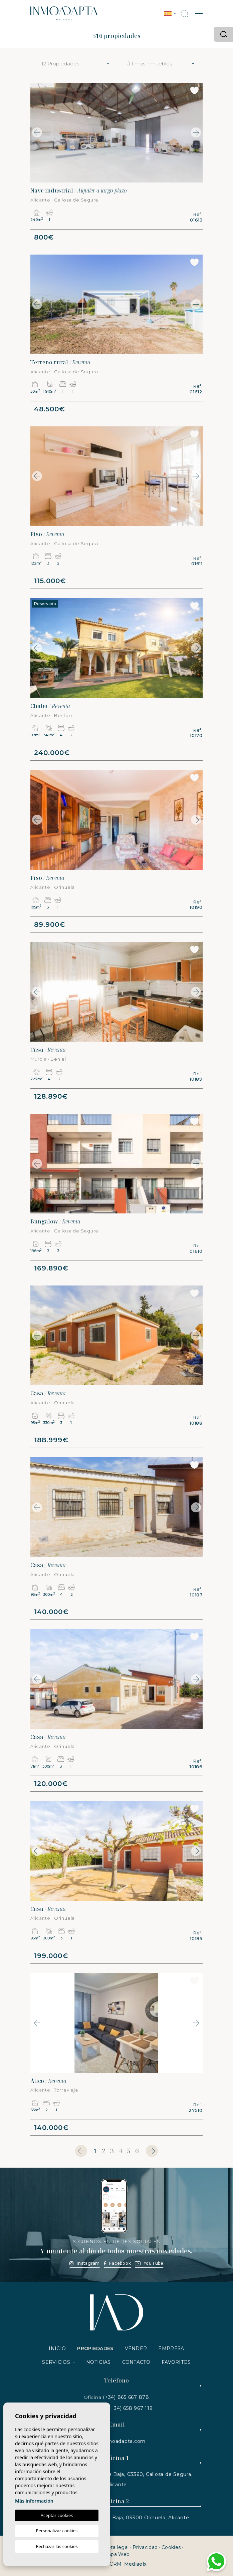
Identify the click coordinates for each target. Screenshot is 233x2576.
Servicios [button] (56, 2362)
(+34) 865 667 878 (126, 2397)
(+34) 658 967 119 (131, 2408)
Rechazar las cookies (56, 2546)
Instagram (84, 2263)
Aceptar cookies (57, 2515)
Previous (37, 132)
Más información (34, 2501)
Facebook (117, 2263)
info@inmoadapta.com (116, 2441)
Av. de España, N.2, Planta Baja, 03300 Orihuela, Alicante (116, 2518)
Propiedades (95, 2348)
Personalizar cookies (57, 2531)
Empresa (171, 2348)
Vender (136, 2348)
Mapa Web (116, 2554)
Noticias (98, 2362)
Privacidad (145, 2547)
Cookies (171, 2547)
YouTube (149, 2263)
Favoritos (176, 2362)
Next (196, 132)
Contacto (136, 2362)
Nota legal (116, 2547)
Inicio (57, 2348)
